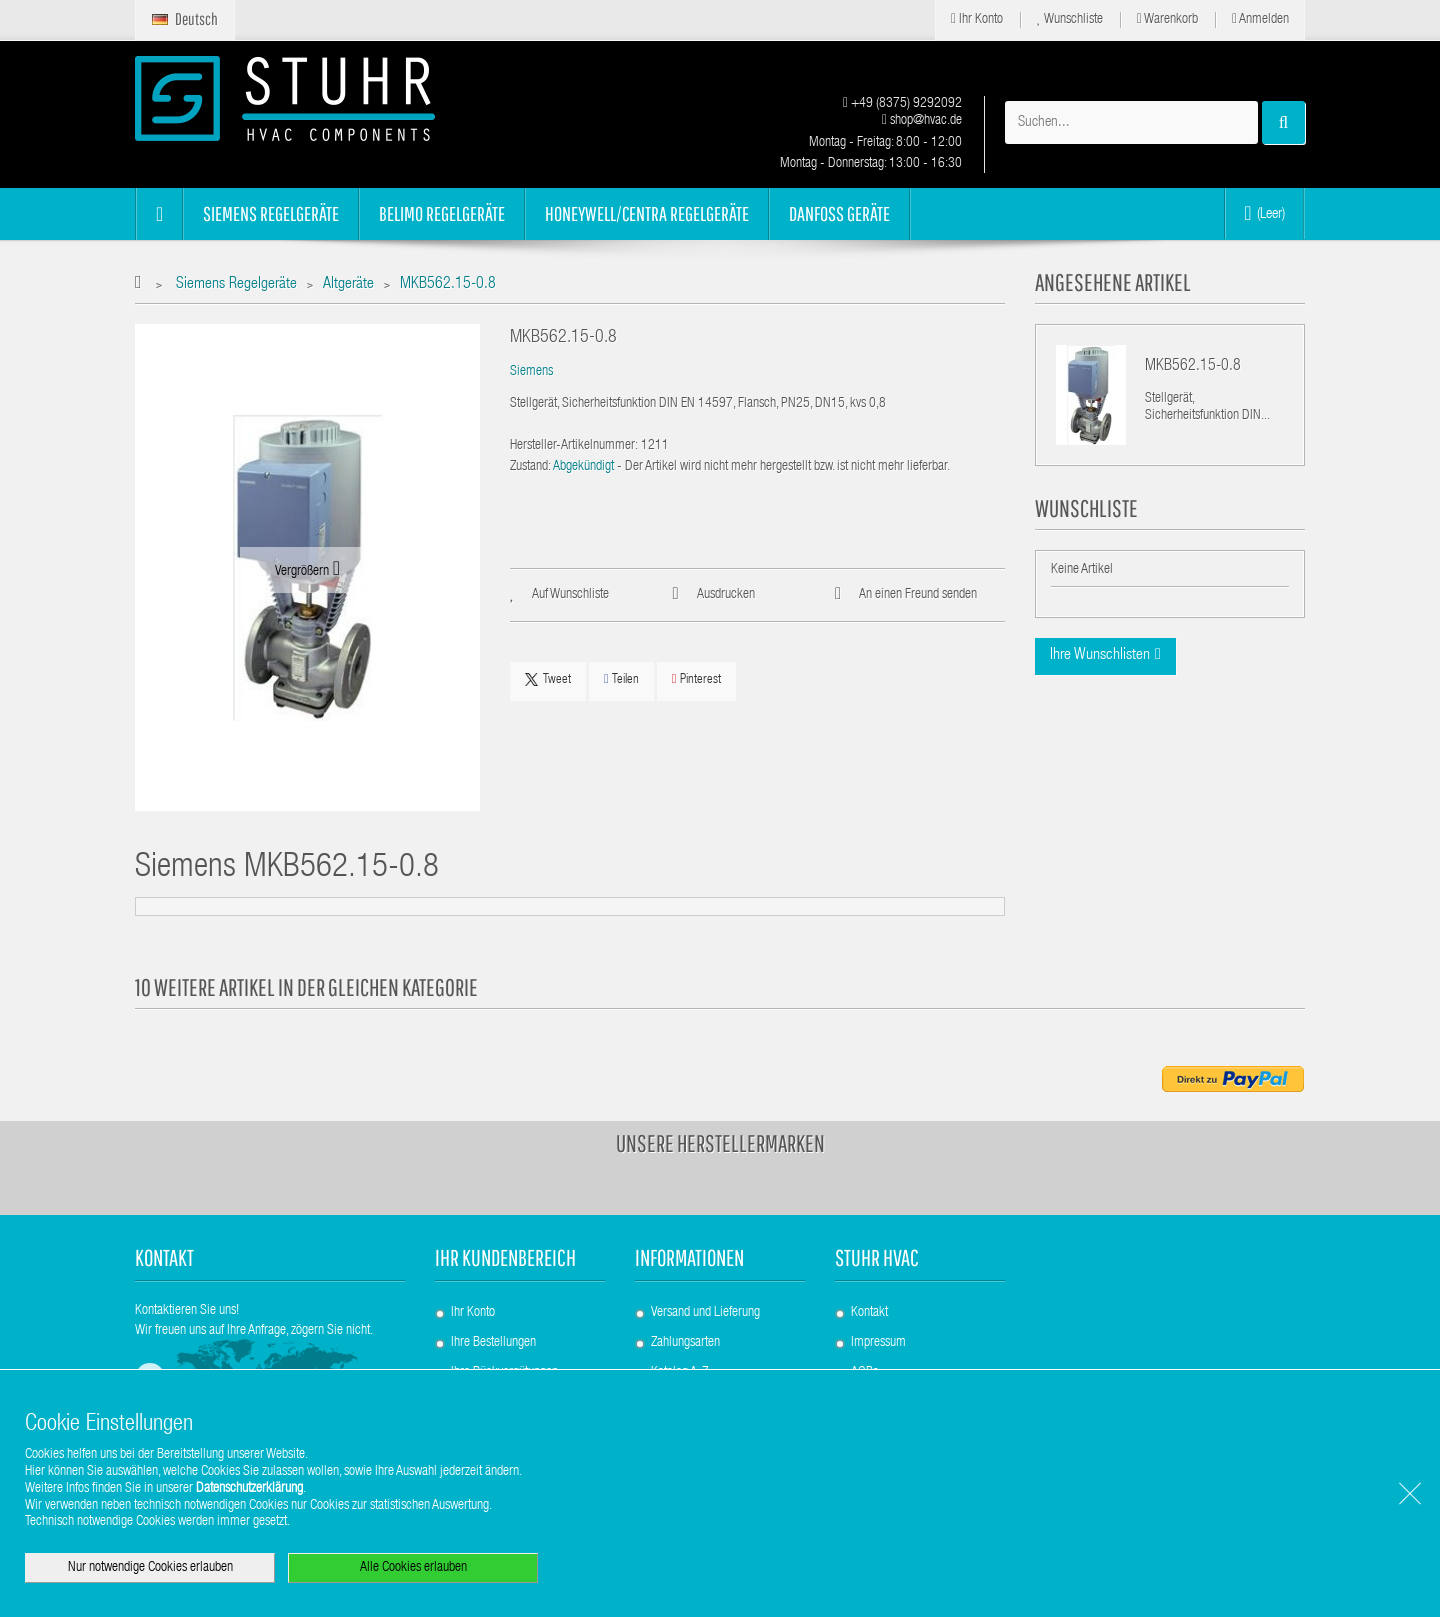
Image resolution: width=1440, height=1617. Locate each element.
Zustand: (530, 467)
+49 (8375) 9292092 (902, 104)
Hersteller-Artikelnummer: (574, 446)
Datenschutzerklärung (249, 1489)
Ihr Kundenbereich (505, 1257)
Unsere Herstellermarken (720, 1143)
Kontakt (869, 1313)
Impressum (878, 1343)
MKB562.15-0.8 (1193, 367)
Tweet (548, 680)
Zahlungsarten (685, 1343)
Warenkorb (1167, 19)
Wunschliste (1070, 19)
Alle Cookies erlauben (413, 1568)
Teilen (621, 679)
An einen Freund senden (918, 595)
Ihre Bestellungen (493, 1343)
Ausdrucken (726, 595)
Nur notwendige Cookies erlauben (150, 1568)
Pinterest (696, 679)
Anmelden (1260, 19)
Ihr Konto (977, 19)
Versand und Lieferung (705, 1313)
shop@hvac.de (922, 121)
